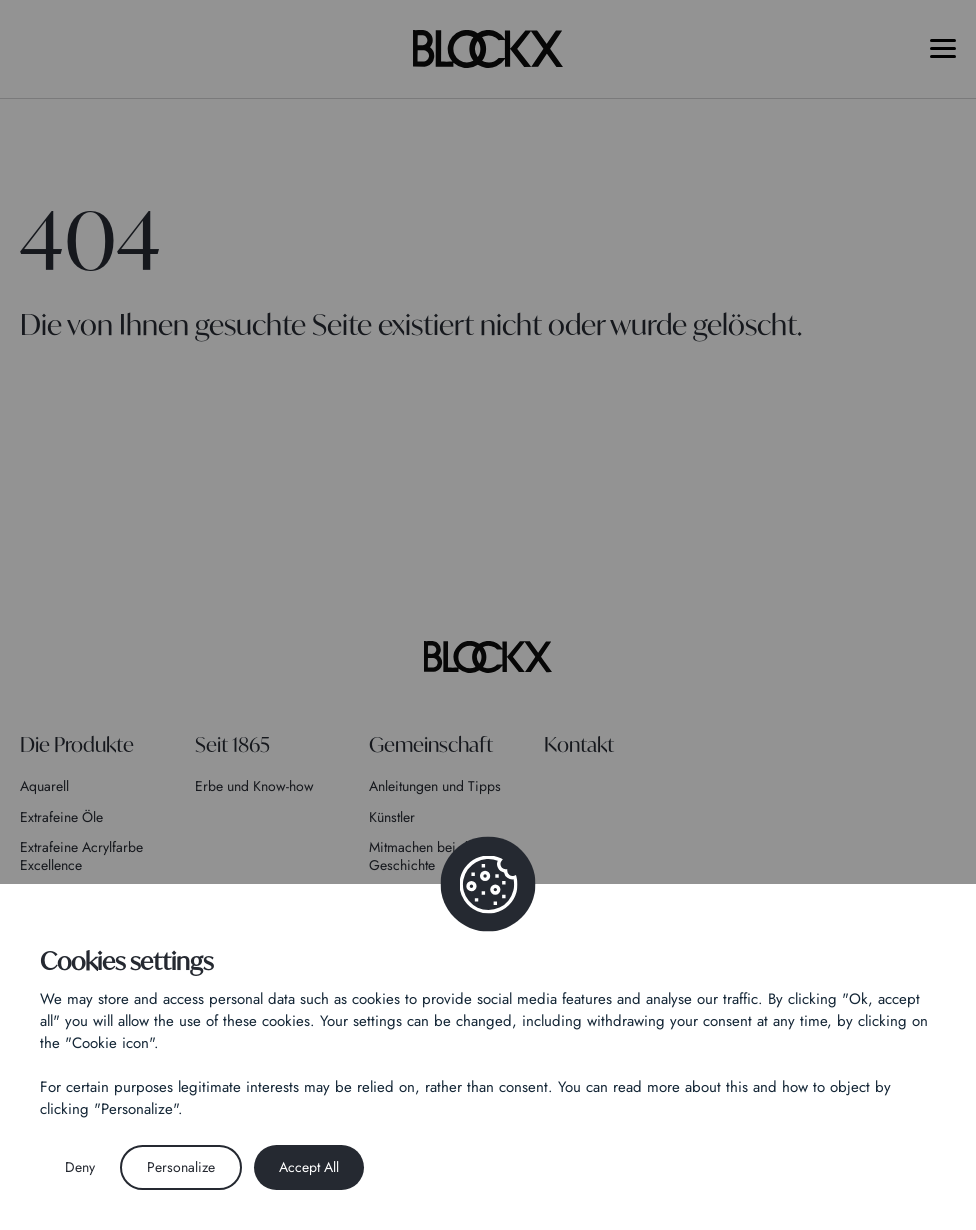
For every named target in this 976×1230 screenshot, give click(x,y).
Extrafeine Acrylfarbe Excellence (81, 856)
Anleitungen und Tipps (435, 786)
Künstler (392, 817)
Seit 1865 (232, 744)
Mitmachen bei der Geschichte (424, 856)
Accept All (309, 1167)
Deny (80, 1167)
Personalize (181, 1167)
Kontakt (579, 744)
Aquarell (44, 786)
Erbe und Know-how (254, 786)
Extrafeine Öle (61, 817)
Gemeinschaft (431, 744)
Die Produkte (77, 744)
